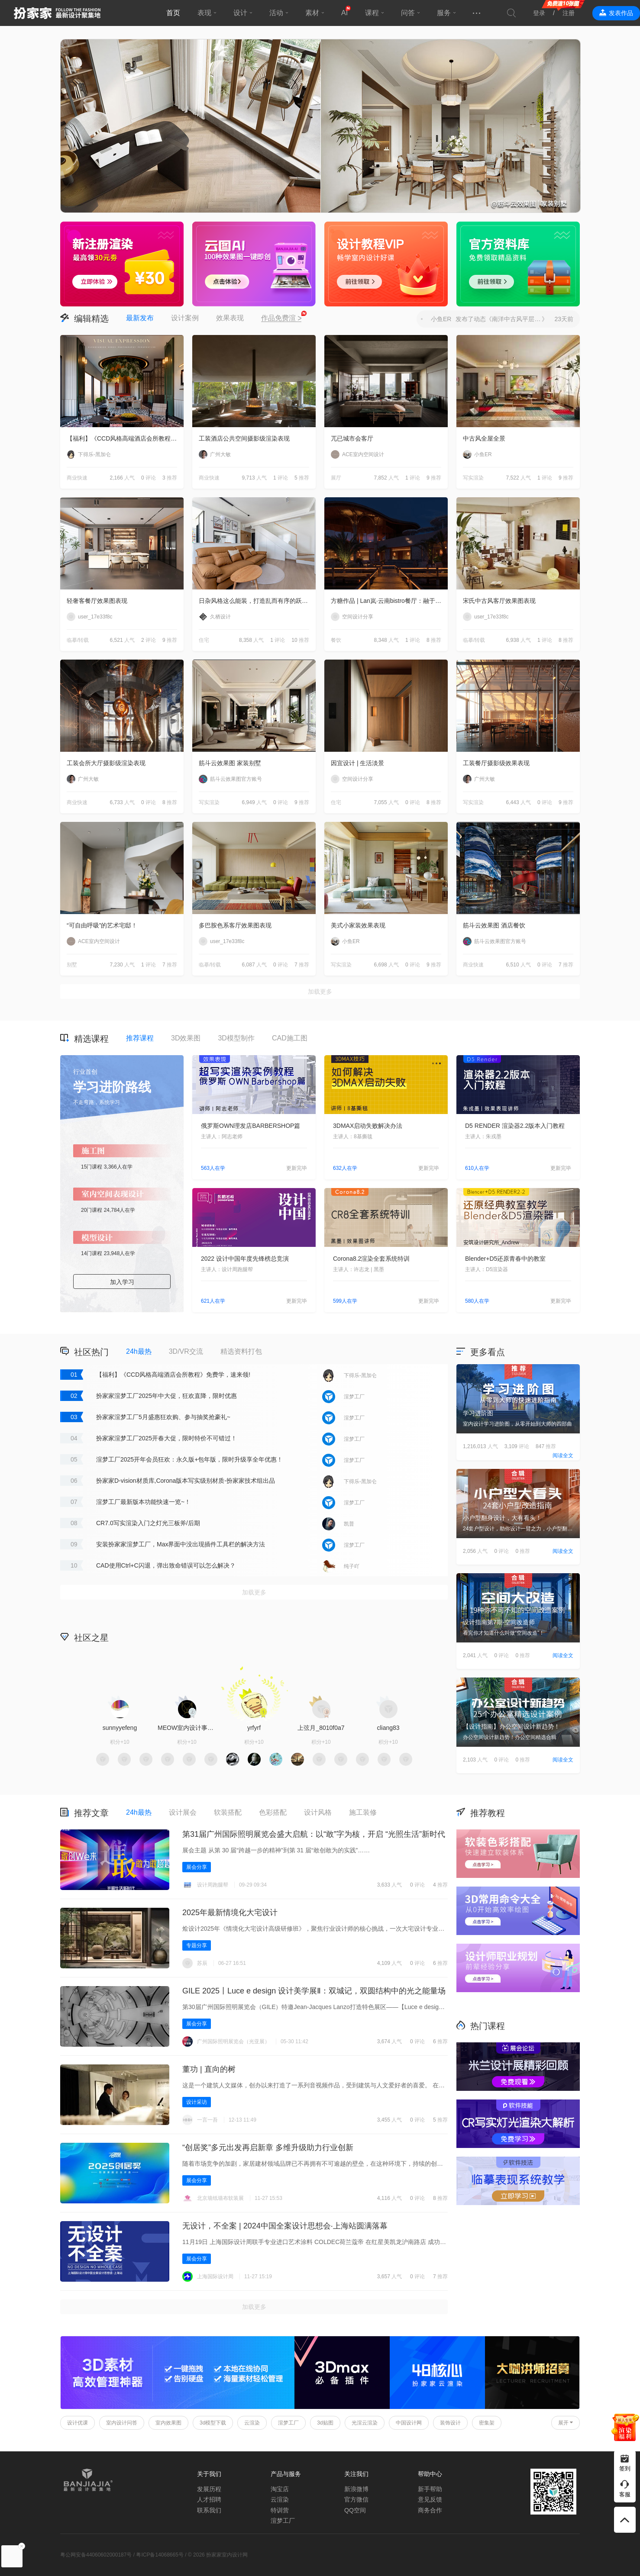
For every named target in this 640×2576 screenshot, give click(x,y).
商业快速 (77, 478)
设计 (240, 12)
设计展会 (183, 1812)
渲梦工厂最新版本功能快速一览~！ (143, 1501)
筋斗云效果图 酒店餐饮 (494, 925)
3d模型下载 (213, 2423)
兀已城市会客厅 (352, 438)
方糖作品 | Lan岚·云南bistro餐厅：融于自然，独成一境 (389, 600)
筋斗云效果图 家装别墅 (230, 763)
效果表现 (230, 318)
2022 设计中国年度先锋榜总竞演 (245, 1258)
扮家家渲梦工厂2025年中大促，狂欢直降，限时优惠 (166, 1395)
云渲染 (252, 2423)
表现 (204, 12)
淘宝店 (280, 2489)
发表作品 (621, 13)
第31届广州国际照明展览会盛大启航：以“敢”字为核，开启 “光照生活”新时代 (313, 1834)
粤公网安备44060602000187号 (96, 2555)
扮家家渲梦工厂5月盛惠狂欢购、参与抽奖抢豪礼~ (163, 1417)
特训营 (280, 2510)
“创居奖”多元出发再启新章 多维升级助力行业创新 (267, 2147)
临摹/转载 (78, 640)
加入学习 (122, 1281)
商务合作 (430, 2510)
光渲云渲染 (365, 2423)
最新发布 (140, 318)
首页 (173, 12)
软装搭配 (228, 1812)
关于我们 (209, 2473)
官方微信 (356, 2499)
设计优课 (77, 2423)
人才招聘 (209, 2499)
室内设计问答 (121, 2423)
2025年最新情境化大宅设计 (230, 1912)
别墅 (72, 965)
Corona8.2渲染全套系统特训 (371, 1258)
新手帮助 (430, 2489)
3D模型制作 (236, 1038)
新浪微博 (356, 2489)
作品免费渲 (281, 318)
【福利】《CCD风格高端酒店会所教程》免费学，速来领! (125, 438)
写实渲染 (473, 478)
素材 (312, 12)
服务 (444, 12)
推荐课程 (140, 1038)
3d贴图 (325, 2423)
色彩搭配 (273, 1812)
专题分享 (196, 1945)
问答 (408, 12)
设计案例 (185, 318)
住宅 (204, 640)
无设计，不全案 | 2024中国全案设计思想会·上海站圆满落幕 (285, 2226)
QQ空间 (355, 2510)
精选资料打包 (241, 1351)
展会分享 (196, 1867)
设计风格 (318, 1812)
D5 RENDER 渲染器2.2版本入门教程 (515, 1125)
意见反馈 (430, 2499)
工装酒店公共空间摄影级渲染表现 (244, 438)
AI (344, 12)
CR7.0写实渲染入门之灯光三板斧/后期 (148, 1523)
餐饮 (336, 640)
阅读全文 (563, 1455)
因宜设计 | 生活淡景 (357, 763)
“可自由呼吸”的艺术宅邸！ (102, 925)
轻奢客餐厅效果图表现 (97, 600)
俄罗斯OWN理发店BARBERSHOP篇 (250, 1125)
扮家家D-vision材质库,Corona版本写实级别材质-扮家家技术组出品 (185, 1480)
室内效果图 (168, 2423)
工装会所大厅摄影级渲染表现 (106, 763)
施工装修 (363, 1812)
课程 (372, 12)
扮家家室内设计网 (57, 13)
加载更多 (320, 991)
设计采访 (196, 2102)
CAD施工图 (289, 1038)
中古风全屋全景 (484, 438)
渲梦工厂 (288, 2423)
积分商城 (389, 1637)
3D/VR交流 (186, 1351)
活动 (276, 12)
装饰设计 (450, 2423)
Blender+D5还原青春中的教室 (505, 1258)
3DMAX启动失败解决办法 (367, 1125)
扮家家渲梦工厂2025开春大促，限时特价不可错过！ (166, 1438)
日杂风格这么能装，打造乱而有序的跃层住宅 (257, 600)
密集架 (487, 2423)
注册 (568, 13)
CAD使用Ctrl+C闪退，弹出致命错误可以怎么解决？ (166, 1565)
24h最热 (139, 1351)
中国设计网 (409, 2423)
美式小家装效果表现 (358, 925)
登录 (539, 13)
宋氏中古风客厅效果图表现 (499, 600)
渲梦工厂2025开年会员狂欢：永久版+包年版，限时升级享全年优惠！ (189, 1459)
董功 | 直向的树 (209, 2069)
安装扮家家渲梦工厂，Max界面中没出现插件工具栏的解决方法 (180, 1544)
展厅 (336, 478)
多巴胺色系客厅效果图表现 (235, 925)
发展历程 (209, 2489)
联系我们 (209, 2510)
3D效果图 (185, 1038)
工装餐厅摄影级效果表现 (496, 763)
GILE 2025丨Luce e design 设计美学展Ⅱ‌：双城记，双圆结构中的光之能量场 (314, 1991)
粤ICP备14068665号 (159, 2555)
